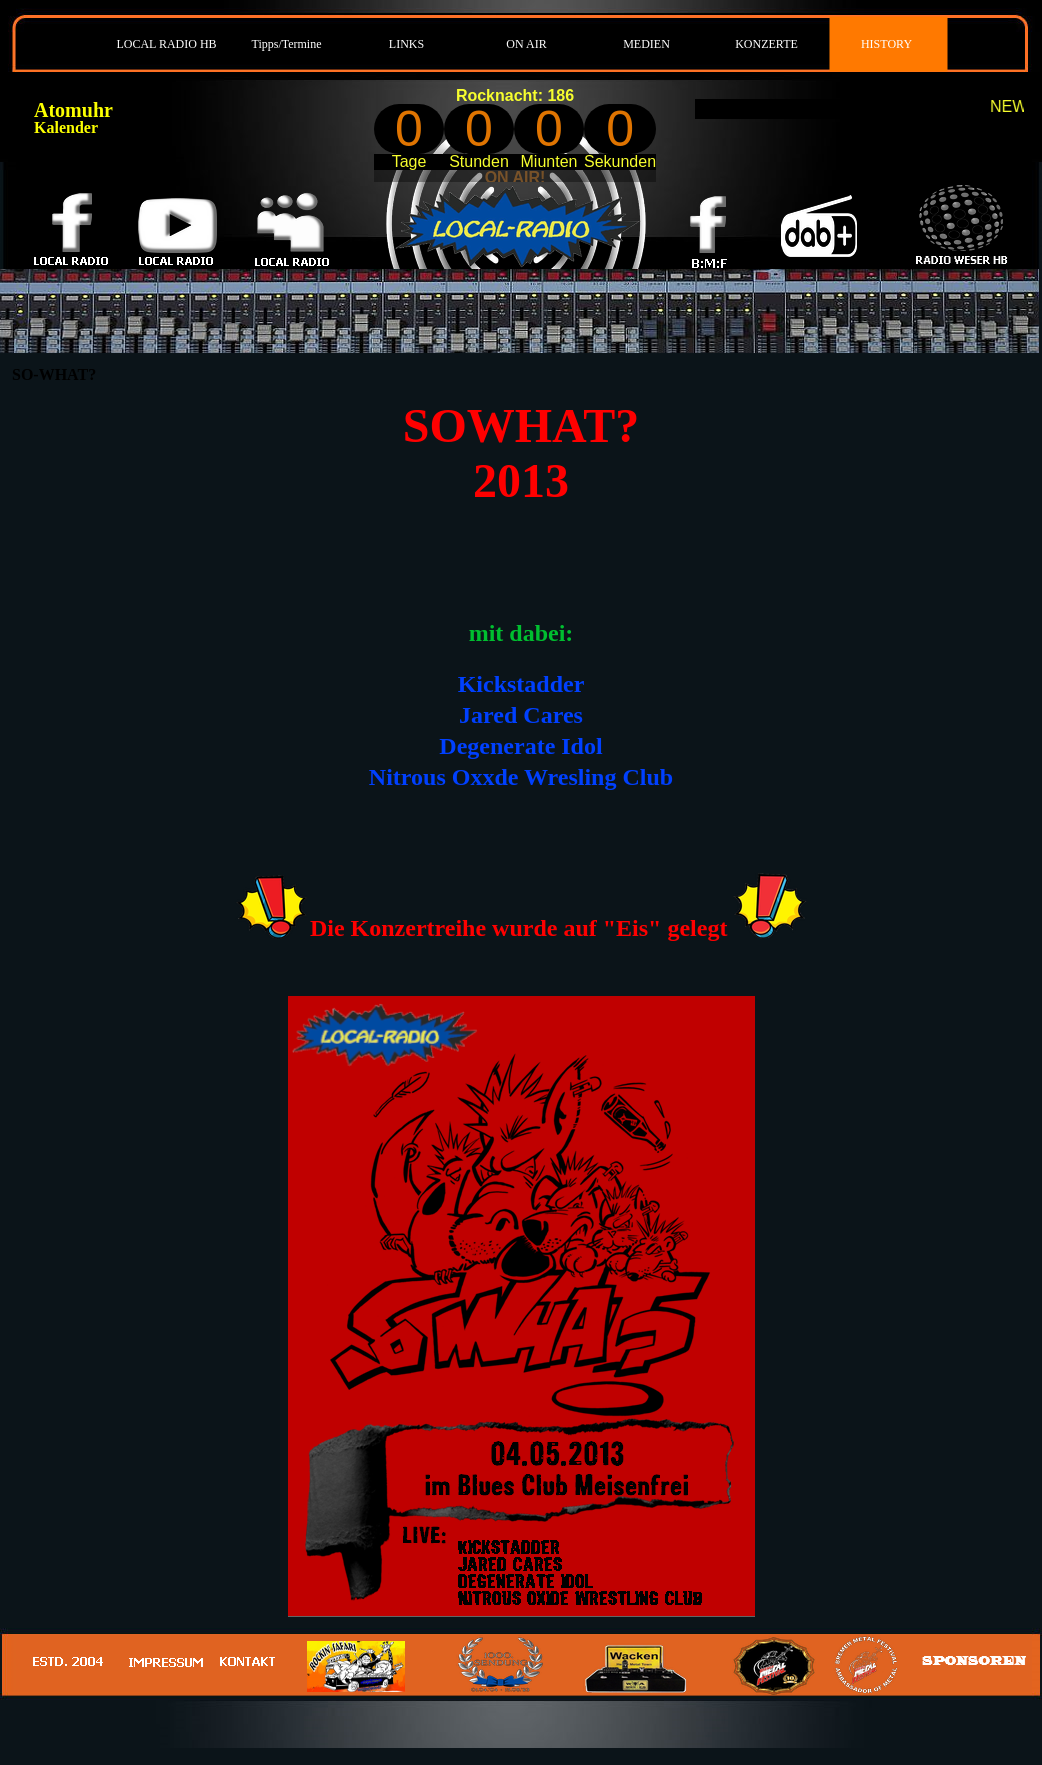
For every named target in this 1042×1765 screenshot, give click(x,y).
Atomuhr (73, 110)
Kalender (66, 127)
